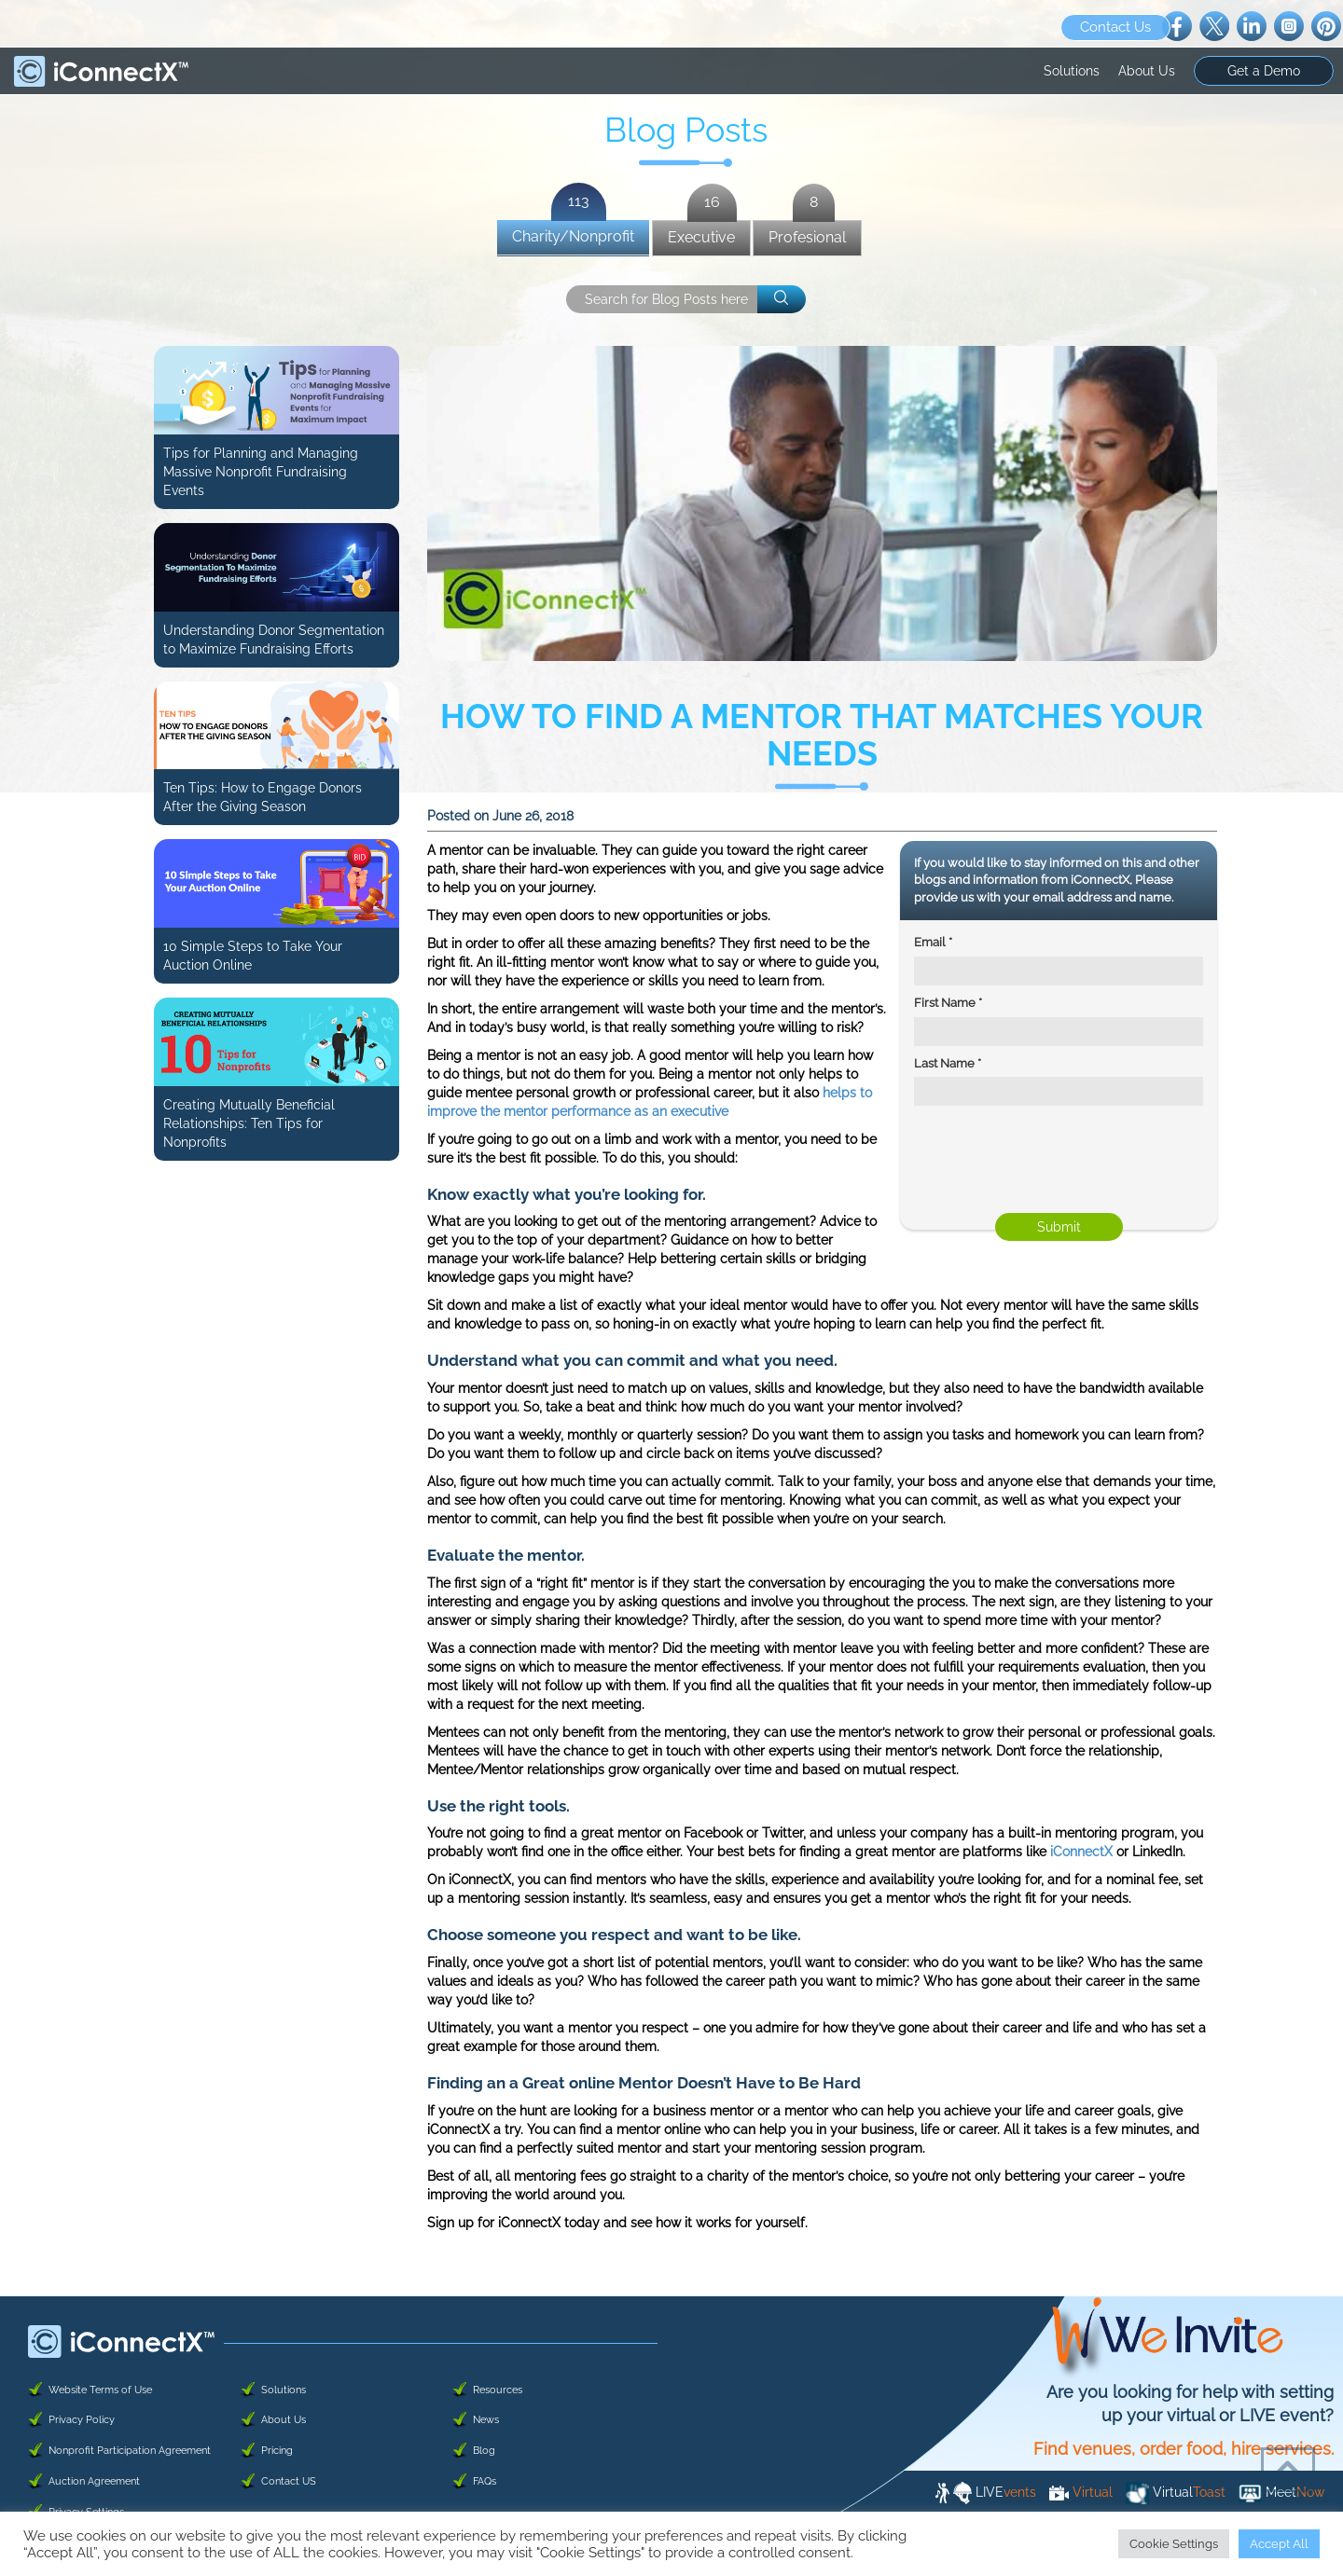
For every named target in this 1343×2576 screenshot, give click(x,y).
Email (933, 942)
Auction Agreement (94, 2481)
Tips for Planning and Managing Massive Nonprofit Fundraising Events (260, 472)
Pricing (277, 2451)
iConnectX (1081, 1851)
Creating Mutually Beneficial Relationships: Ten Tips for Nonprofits (249, 1123)
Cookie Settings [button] (1173, 2544)
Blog (484, 2451)
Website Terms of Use (100, 2390)
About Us (1146, 70)
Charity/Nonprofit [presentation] (573, 232)
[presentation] (1038, 1165)
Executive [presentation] (702, 233)
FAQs (484, 2481)
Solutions (1072, 70)
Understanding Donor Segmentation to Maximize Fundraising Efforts (273, 639)
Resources (497, 2390)
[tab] (573, 238)
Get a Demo (1263, 70)
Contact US (288, 2481)
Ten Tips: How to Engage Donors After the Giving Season (262, 797)
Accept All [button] (1279, 2544)
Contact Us (1115, 27)
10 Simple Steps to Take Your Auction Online (252, 955)
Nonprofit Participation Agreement (129, 2451)
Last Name (947, 1063)
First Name (948, 1003)
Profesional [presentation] (807, 233)
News (486, 2420)
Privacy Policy (81, 2420)
